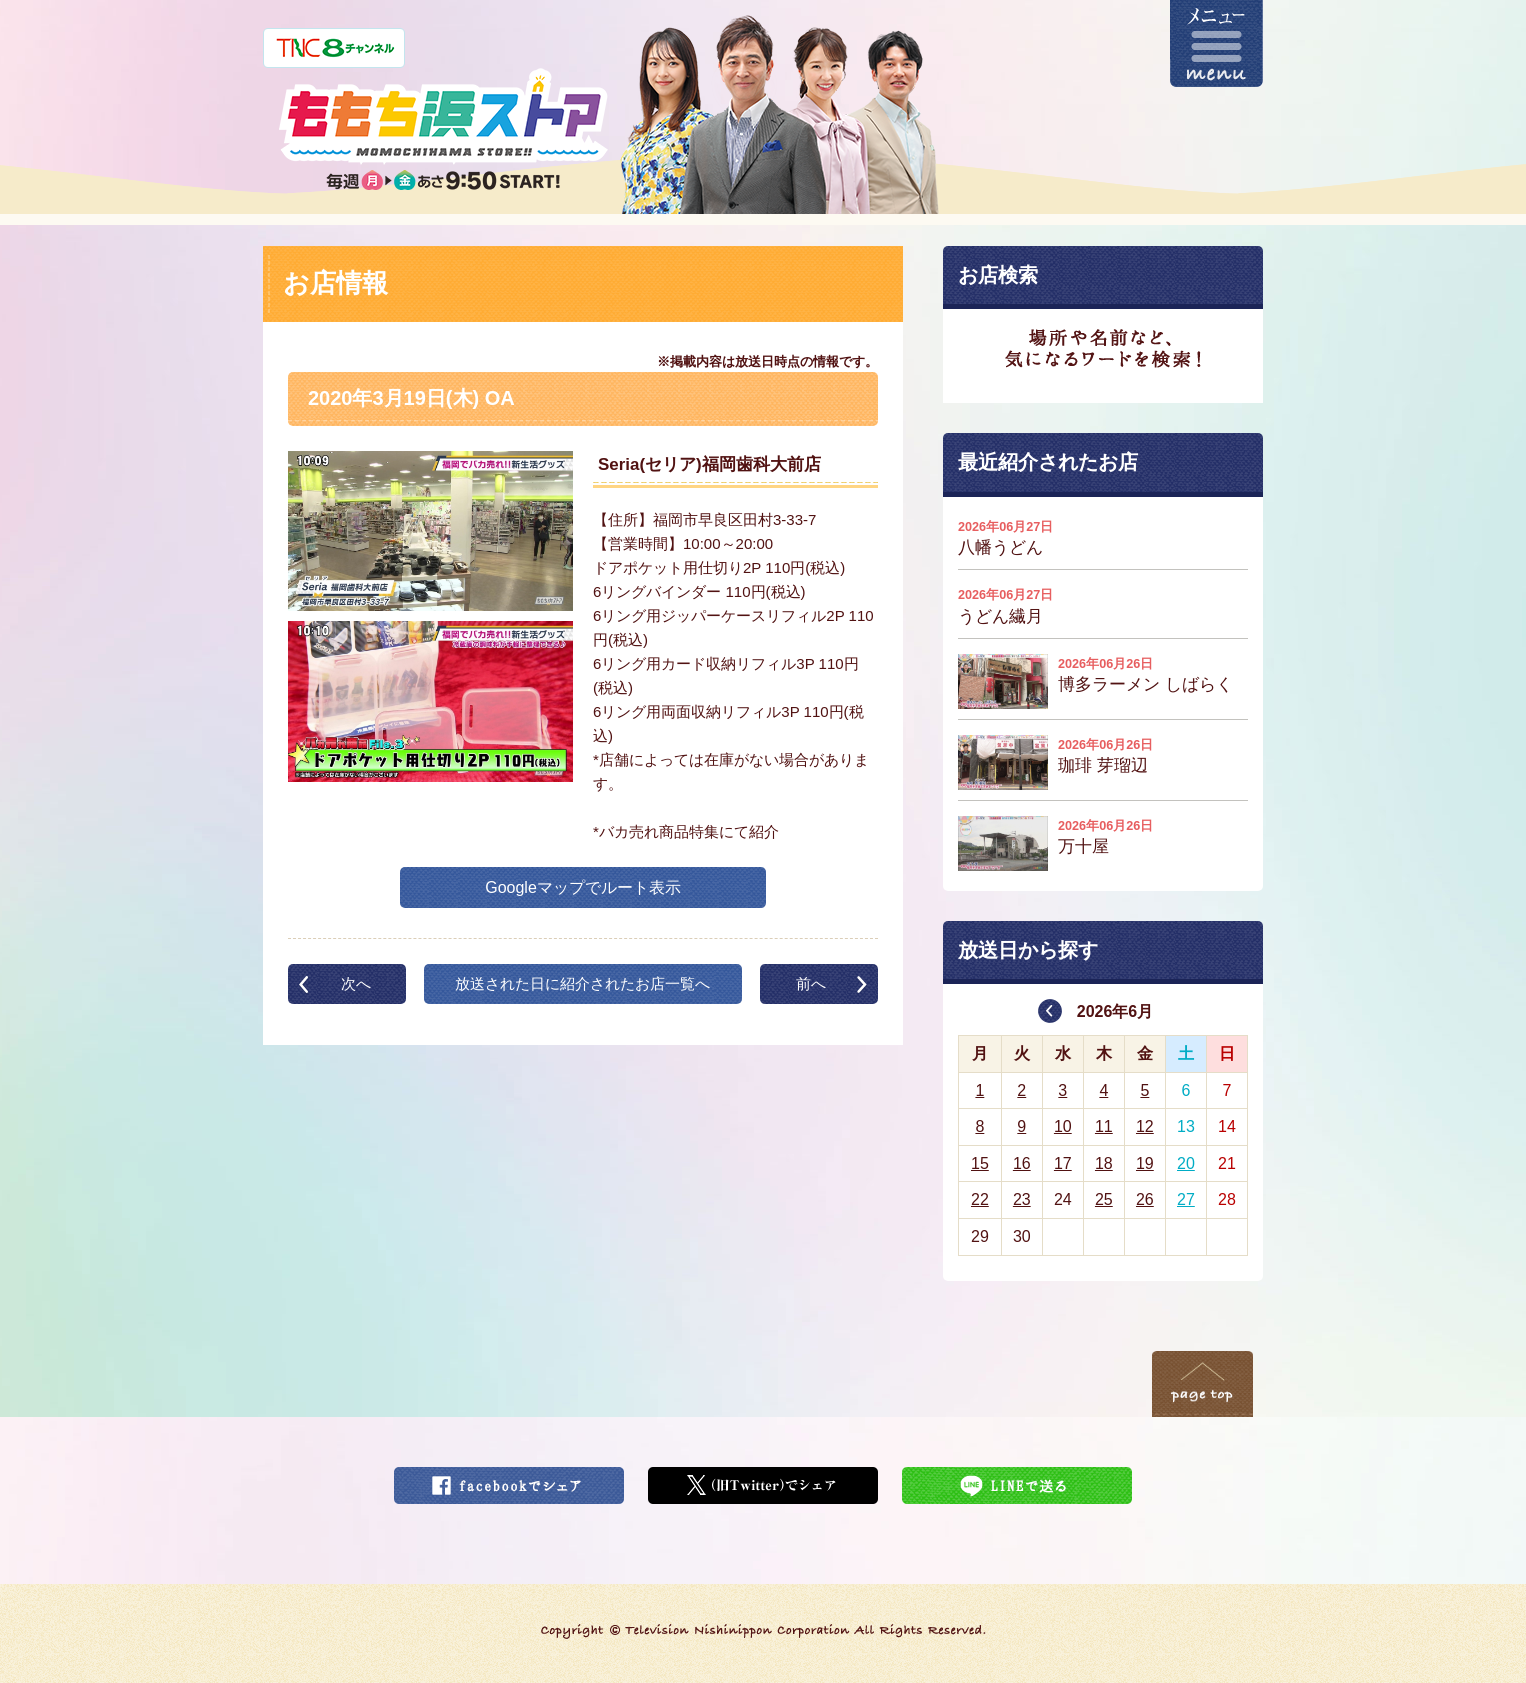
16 (1022, 1163)
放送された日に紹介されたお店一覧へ (582, 983)
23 (1022, 1199)
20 (1186, 1163)
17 (1063, 1163)
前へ (811, 983)
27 (1186, 1199)
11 (1104, 1126)
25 (1104, 1199)
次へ (356, 983)
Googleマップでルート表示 (583, 887)
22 (980, 1199)
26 (1145, 1199)
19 (1145, 1163)
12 (1145, 1126)
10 (1063, 1126)
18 (1104, 1163)
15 (980, 1163)
